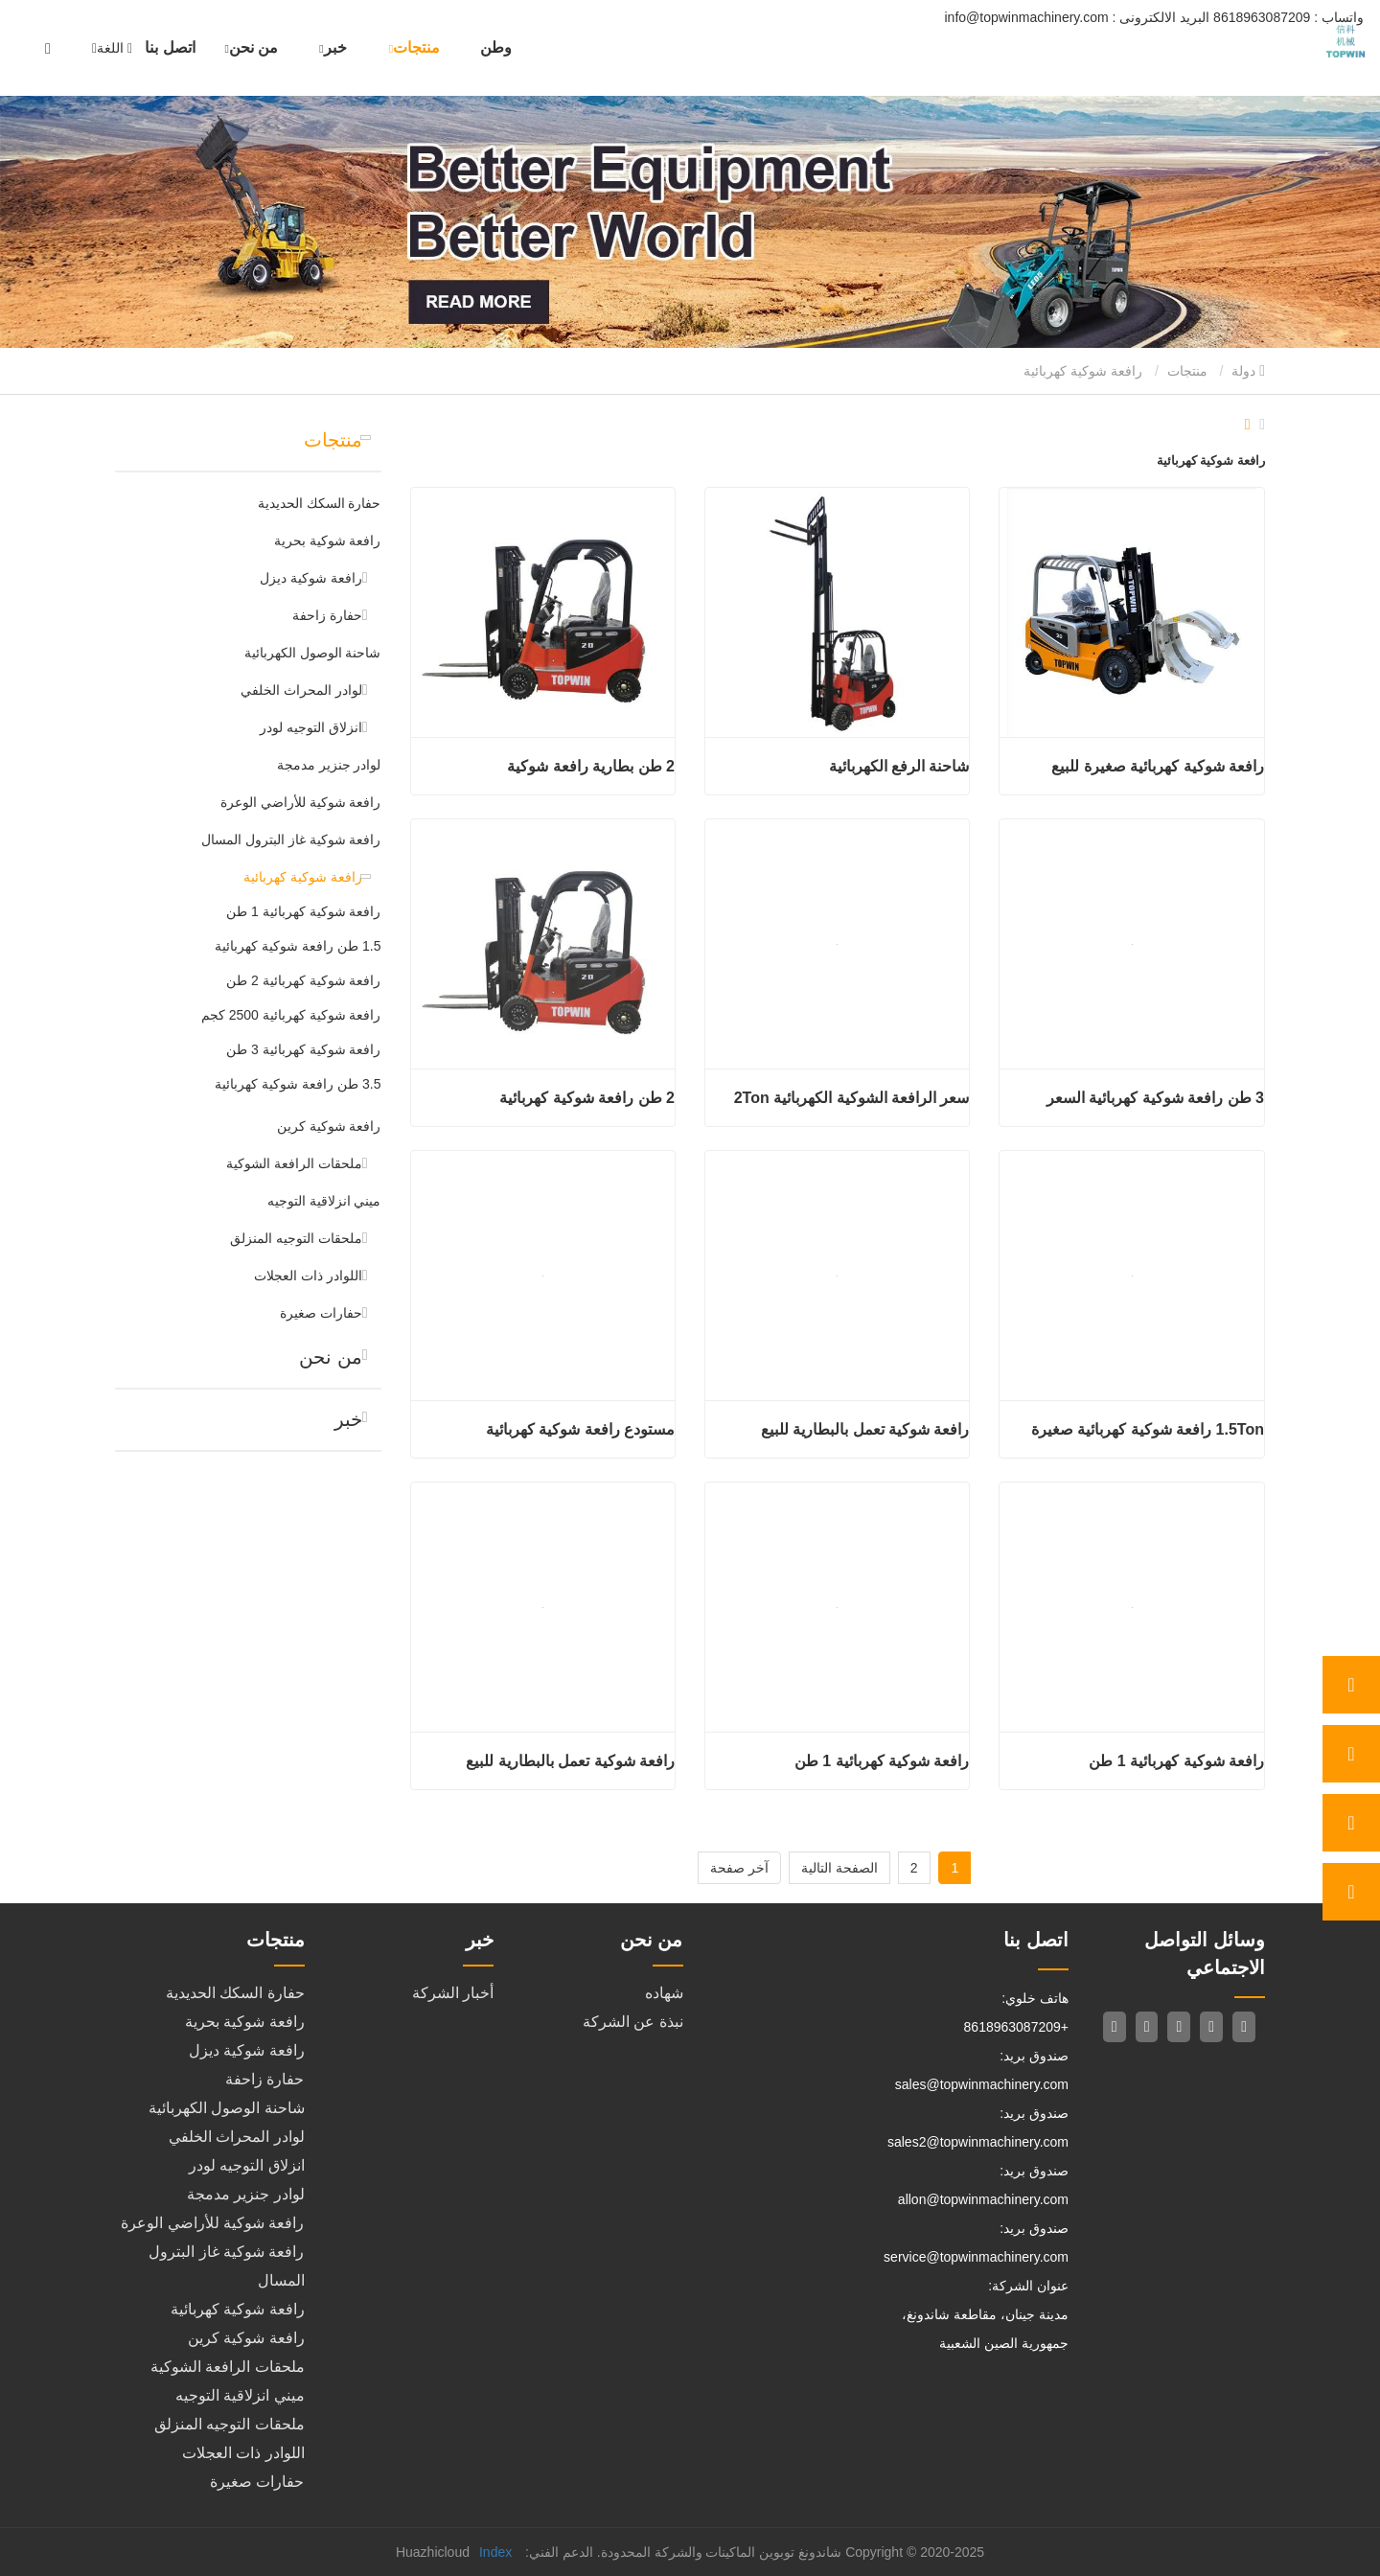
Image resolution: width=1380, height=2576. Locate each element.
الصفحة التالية (839, 1867)
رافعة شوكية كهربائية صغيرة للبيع (1157, 766)
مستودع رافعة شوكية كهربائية (580, 1429)
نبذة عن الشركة (633, 2021)
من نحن (330, 1357)
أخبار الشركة (453, 1993)
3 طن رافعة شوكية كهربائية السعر (1155, 1098)
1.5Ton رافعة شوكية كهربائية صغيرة (1147, 1429)
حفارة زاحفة (327, 615)
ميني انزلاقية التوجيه (324, 1200)
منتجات (1187, 371)
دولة (1248, 371)
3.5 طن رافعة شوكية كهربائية (297, 1084)
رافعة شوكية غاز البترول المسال (291, 839)
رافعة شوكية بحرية (327, 540)
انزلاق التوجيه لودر (311, 727)
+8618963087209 (1016, 2027)
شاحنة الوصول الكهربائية (312, 652)
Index (495, 2552)
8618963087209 (1286, 17)
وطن (496, 47)
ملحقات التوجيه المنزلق (296, 1238)
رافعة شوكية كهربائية (302, 877)
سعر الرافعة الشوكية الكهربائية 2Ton (852, 1098)
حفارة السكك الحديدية (319, 503)
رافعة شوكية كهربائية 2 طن (303, 980)
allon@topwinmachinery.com (983, 2199)
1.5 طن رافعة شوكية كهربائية (297, 946)
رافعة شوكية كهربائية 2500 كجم (291, 1015)
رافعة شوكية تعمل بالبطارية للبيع (865, 1429)
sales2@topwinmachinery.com (978, 2142)
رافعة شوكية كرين (329, 1126)
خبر (348, 1419)
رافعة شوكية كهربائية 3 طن (303, 1049)
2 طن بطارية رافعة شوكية (591, 766)
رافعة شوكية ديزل (311, 578)
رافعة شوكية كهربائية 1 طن (303, 911)
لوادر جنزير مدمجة (329, 764)
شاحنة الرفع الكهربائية (899, 766)
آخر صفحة (739, 1867)
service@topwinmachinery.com (976, 2257)
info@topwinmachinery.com (1077, 17)
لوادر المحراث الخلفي (301, 690)
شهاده (664, 1993)
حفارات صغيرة (321, 1313)
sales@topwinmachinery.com (982, 2084)
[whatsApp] (1351, 1685)
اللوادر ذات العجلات (308, 1275)
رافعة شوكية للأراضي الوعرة (300, 802)
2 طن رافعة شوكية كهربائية (587, 1098)
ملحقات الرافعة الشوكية (294, 1163)
